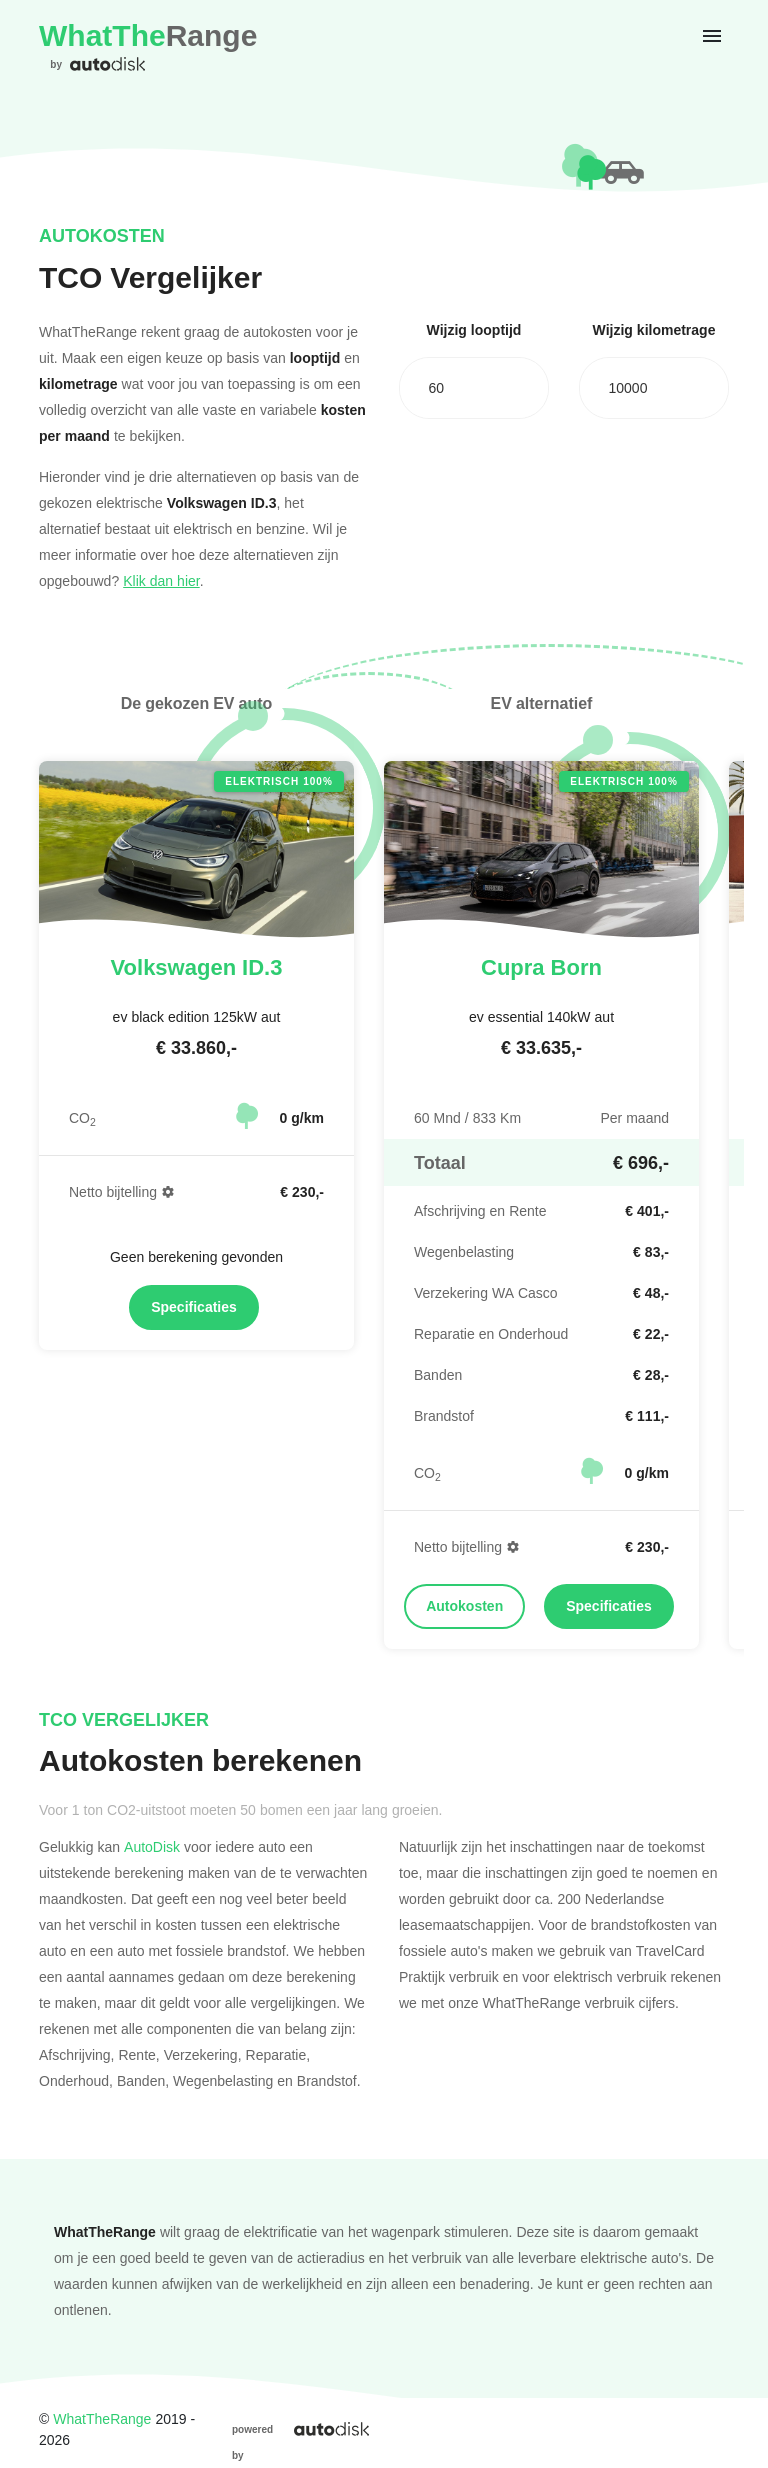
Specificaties (194, 1307)
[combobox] (474, 388)
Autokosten (464, 1606)
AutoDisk (152, 1846)
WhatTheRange (102, 2418)
